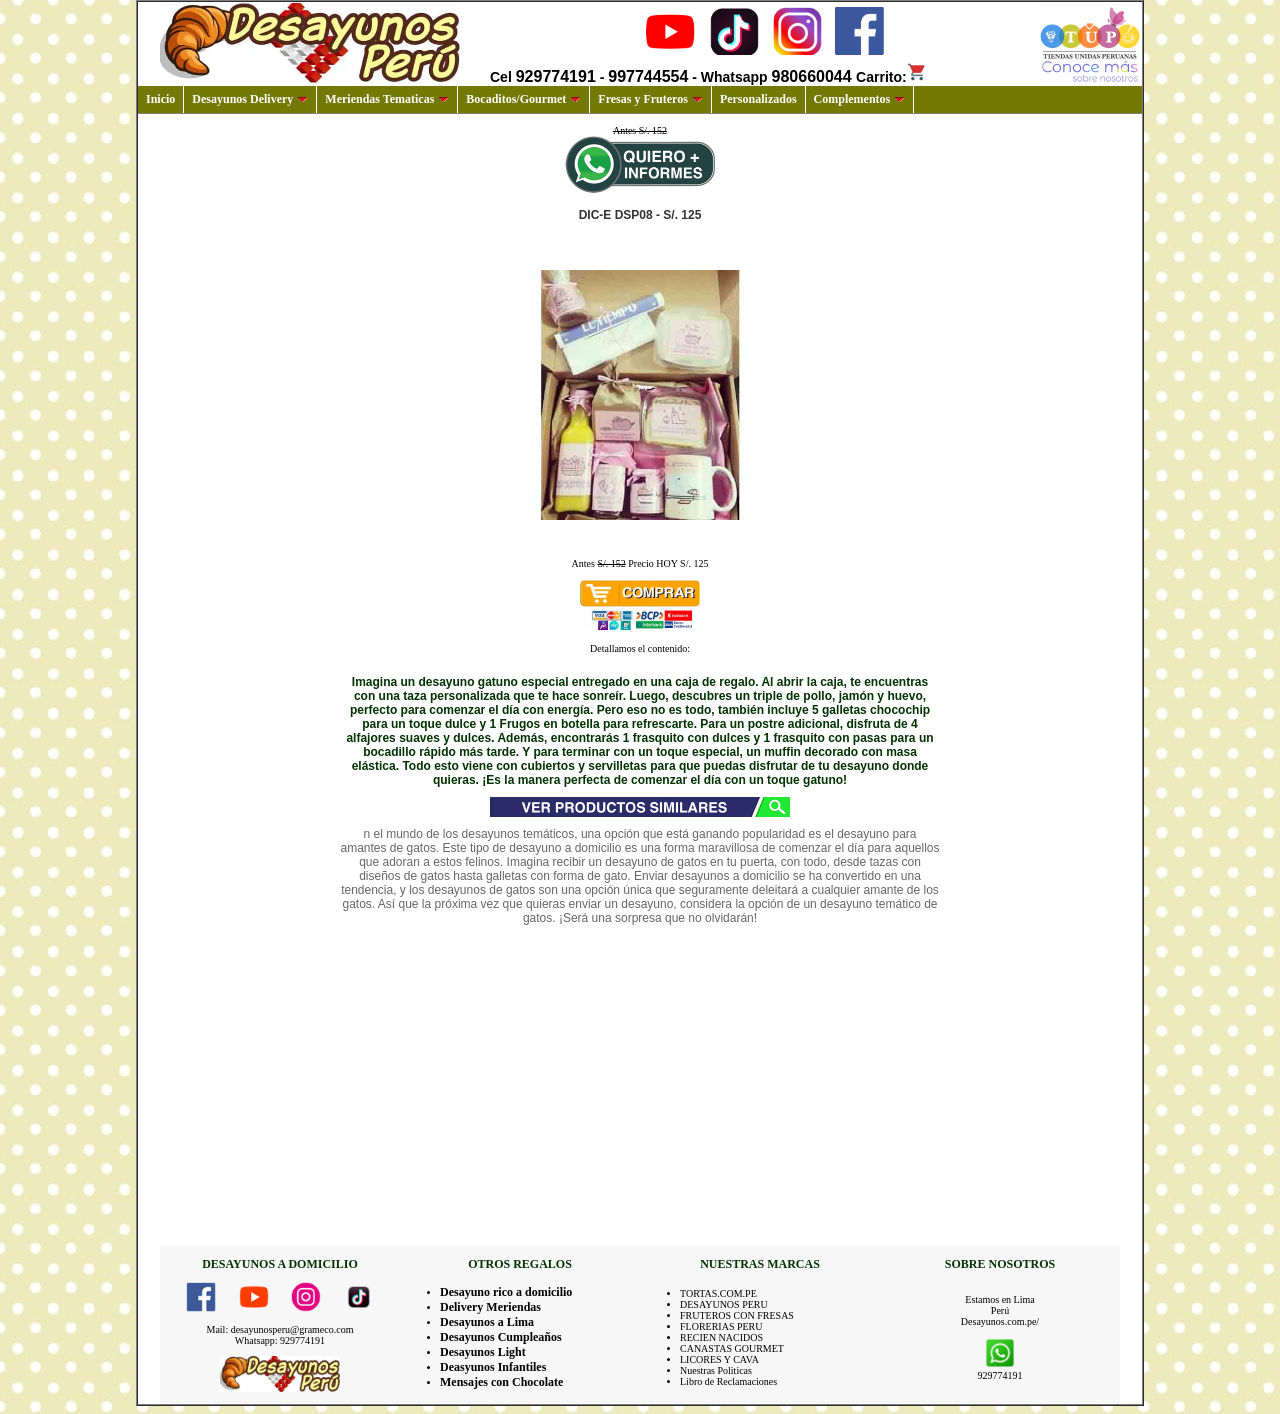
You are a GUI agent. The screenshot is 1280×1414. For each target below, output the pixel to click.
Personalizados (758, 99)
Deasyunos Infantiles (493, 1367)
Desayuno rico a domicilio (506, 1292)
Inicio (160, 99)
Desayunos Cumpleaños (501, 1337)
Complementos (860, 99)
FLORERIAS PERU (721, 1326)
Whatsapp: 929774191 (280, 1340)
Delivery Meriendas (490, 1307)
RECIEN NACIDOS (721, 1337)
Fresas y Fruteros (650, 99)
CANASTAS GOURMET (732, 1348)
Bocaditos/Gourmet (523, 99)
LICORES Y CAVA (719, 1359)
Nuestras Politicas (716, 1370)
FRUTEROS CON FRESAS (737, 1315)
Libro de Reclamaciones (728, 1381)
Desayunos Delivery (250, 99)
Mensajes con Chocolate (501, 1382)
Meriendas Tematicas (387, 99)
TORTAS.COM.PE (718, 1293)
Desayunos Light (483, 1352)
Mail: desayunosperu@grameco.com (280, 1329)
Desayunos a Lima (487, 1322)
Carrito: (891, 77)
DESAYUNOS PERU (724, 1304)
